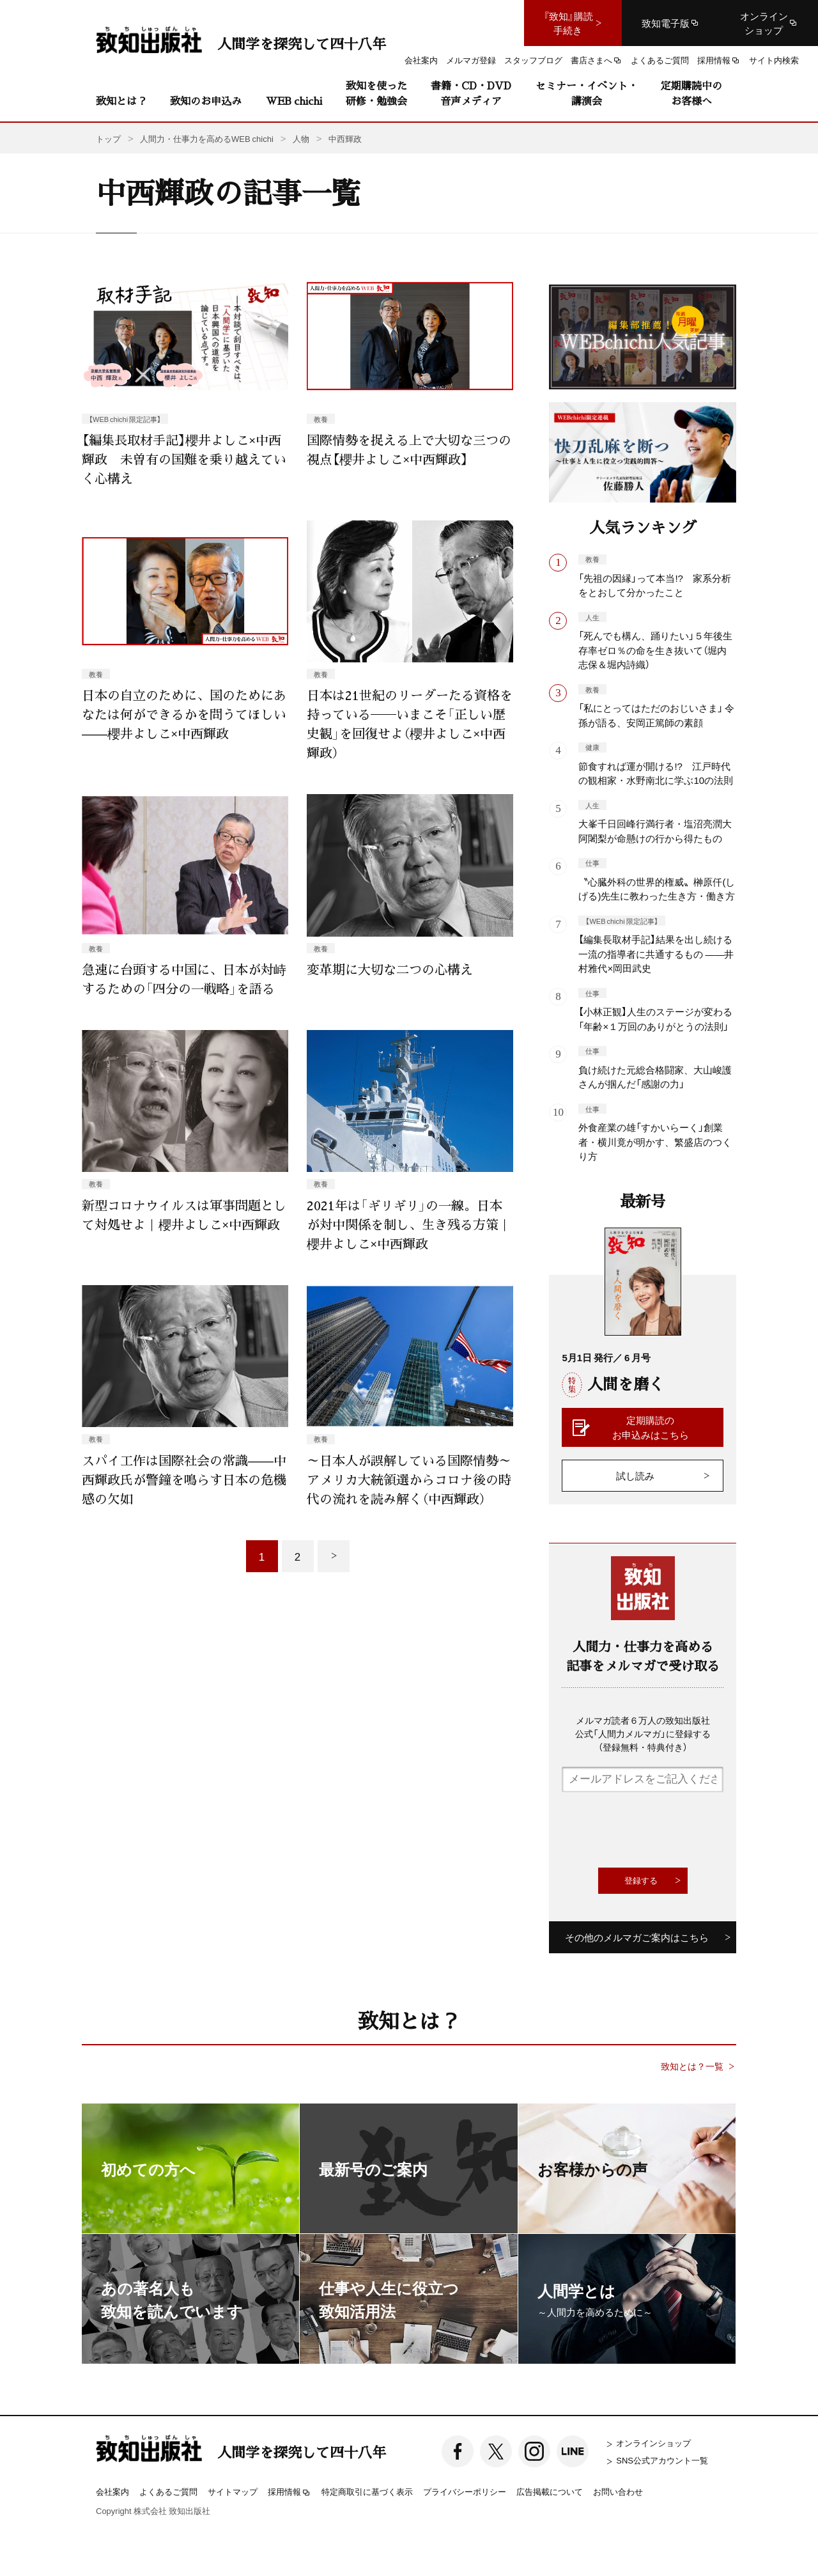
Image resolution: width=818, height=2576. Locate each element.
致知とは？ (121, 100)
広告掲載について (549, 2491)
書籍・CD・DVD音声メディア (471, 93)
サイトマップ (233, 2491)
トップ (108, 138)
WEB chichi (294, 100)
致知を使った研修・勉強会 (376, 93)
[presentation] (659, 1830)
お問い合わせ (618, 2491)
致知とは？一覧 (692, 2066)
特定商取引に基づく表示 (367, 2491)
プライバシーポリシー (464, 2491)
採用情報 (289, 2492)
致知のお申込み (206, 100)
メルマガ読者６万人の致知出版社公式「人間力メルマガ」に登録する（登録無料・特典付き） (643, 1733)
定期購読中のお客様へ (691, 93)
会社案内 (112, 2491)
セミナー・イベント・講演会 (587, 93)
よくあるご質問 (168, 2491)
